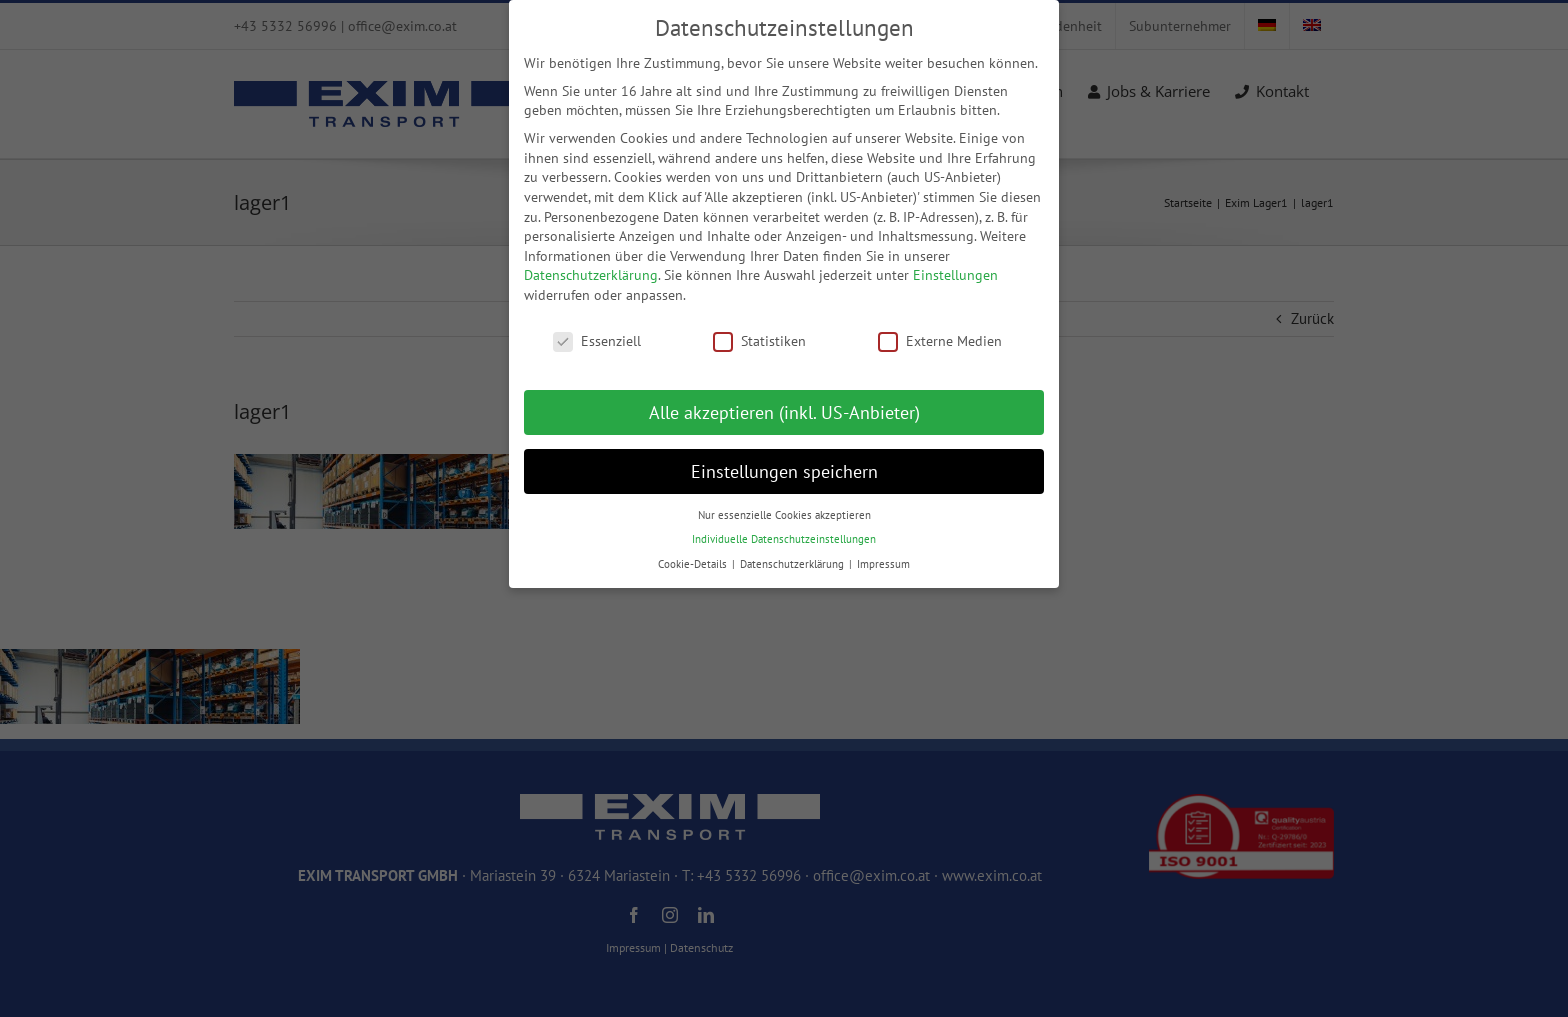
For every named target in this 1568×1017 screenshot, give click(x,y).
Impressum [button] (883, 564)
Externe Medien (940, 341)
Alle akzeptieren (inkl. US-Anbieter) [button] (784, 412)
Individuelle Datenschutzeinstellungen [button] (784, 539)
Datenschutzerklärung (591, 275)
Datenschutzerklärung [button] (793, 564)
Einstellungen (955, 275)
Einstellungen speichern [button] (784, 471)
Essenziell (597, 341)
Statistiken (759, 341)
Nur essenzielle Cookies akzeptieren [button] (784, 515)
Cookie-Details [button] (694, 564)
